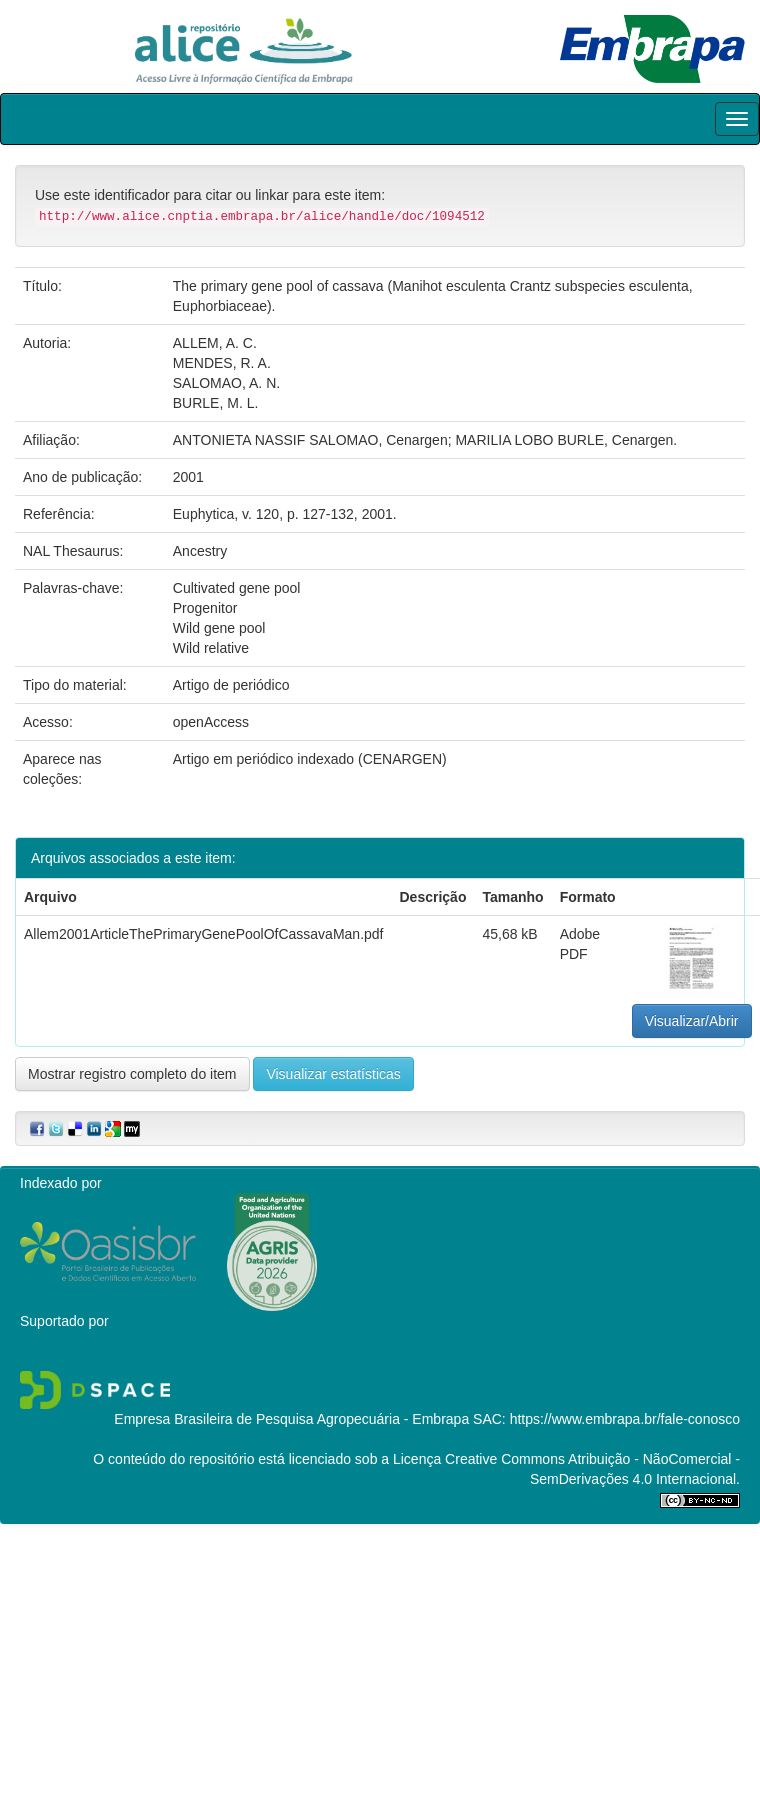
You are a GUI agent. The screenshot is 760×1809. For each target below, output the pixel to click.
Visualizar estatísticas (333, 1074)
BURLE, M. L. (216, 403)
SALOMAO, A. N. (226, 383)
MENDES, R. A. (222, 363)
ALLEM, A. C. (215, 343)
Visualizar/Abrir (692, 1021)
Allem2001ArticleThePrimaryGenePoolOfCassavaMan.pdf (204, 934)
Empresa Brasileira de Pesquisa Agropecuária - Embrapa (291, 1419)
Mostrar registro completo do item (132, 1074)
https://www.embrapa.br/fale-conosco (625, 1419)
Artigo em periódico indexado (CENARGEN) (310, 759)
